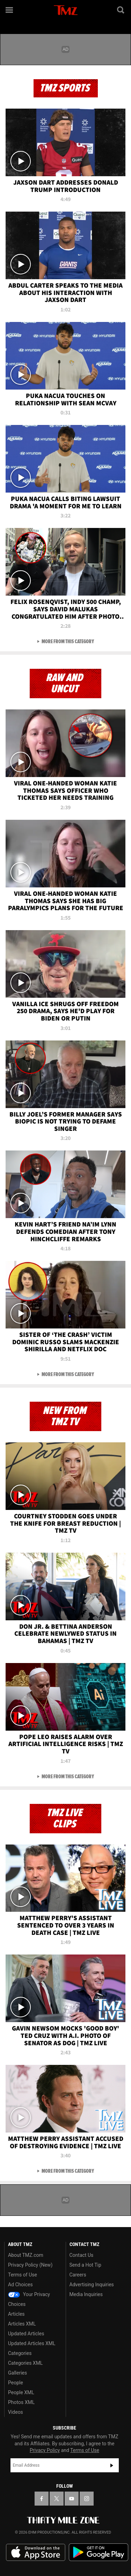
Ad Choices (20, 2284)
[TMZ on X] (57, 2499)
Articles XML (22, 2324)
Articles (16, 2314)
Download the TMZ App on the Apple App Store (35, 2552)
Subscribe (112, 2465)
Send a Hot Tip (85, 2265)
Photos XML (21, 2402)
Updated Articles (26, 2333)
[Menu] (10, 10)
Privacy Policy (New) (30, 2265)
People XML (21, 2392)
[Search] (121, 10)
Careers (78, 2275)
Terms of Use (22, 2275)
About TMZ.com (25, 2255)
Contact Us (82, 2255)
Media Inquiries (86, 2294)
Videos (15, 2412)
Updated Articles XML (31, 2343)
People (15, 2382)
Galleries (17, 2373)
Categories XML (25, 2363)
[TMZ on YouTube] (72, 2499)
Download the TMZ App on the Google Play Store (98, 2552)
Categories (19, 2353)
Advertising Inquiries (92, 2284)
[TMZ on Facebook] (42, 2499)
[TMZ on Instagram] (87, 2499)
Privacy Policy (45, 2450)
